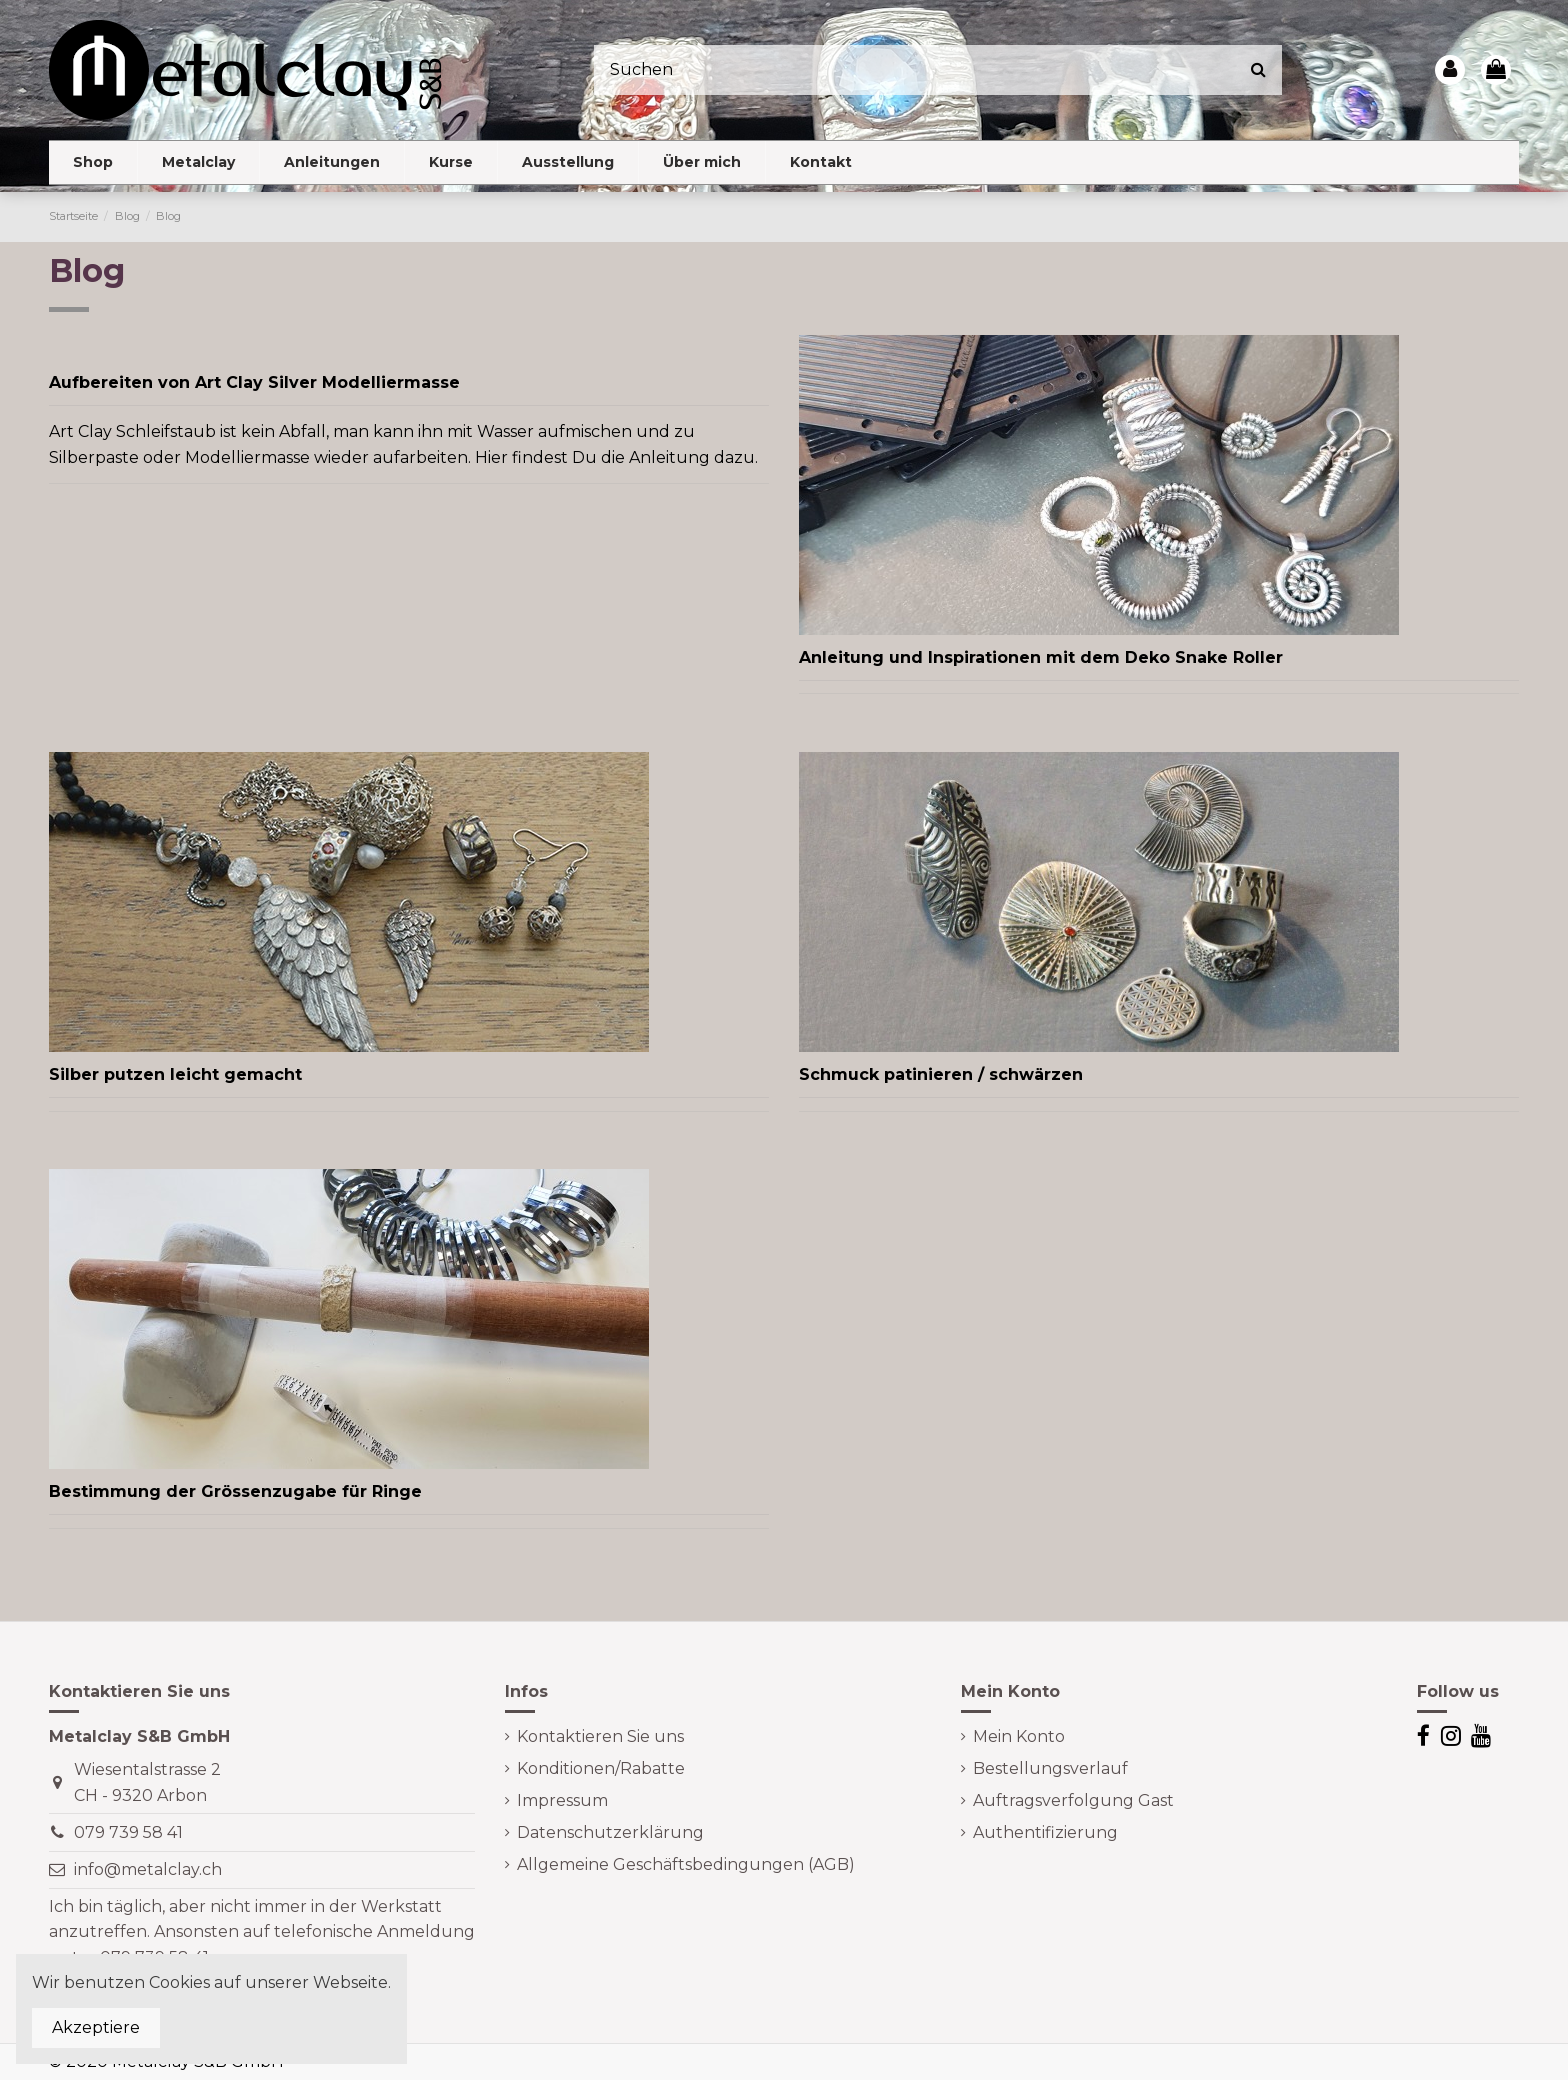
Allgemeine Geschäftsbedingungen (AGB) (686, 1864)
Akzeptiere (96, 2027)
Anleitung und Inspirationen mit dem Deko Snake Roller (1041, 657)
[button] (198, 162)
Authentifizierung (1045, 1832)
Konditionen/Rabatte (601, 1768)
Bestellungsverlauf (1050, 1768)
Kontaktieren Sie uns (600, 1736)
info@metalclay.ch (148, 1869)
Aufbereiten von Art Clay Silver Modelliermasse (254, 382)
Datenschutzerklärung (610, 1832)
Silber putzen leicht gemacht (175, 1074)
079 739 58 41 (128, 1832)
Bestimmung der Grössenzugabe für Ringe (235, 1491)
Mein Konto (1019, 1736)
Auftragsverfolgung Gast (1073, 1800)
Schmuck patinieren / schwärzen (941, 1074)
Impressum (562, 1800)
